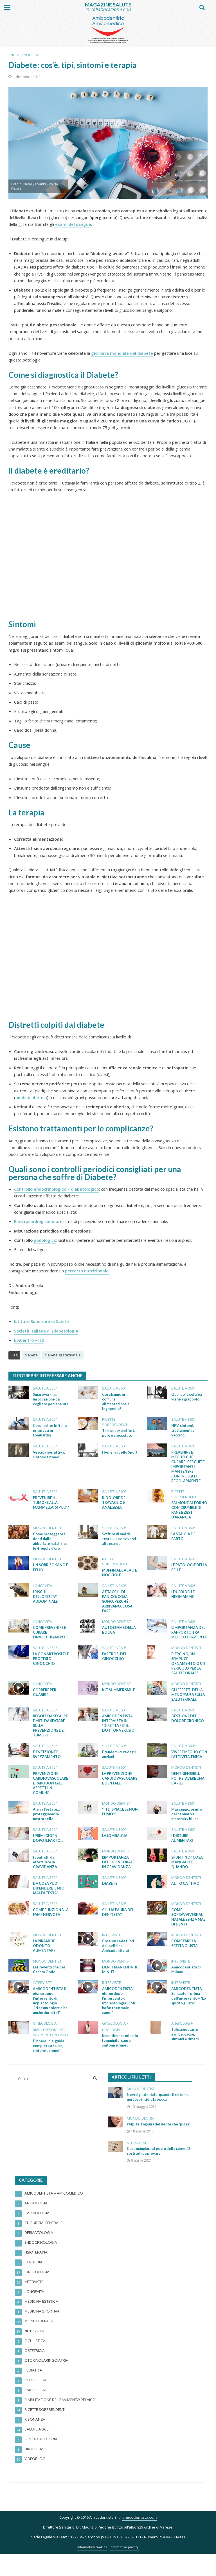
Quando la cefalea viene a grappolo (187, 1397)
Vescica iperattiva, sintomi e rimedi (49, 1455)
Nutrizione (137, 2167)
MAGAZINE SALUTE (108, 5)
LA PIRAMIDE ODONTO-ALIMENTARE (44, 1961)
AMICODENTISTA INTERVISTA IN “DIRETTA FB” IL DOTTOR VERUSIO (118, 1730)
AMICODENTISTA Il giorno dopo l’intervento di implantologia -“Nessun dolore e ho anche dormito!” (50, 2017)
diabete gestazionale (62, 1355)
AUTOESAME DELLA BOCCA (119, 1635)
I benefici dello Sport (115, 1455)
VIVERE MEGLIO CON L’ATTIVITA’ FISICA (185, 1764)
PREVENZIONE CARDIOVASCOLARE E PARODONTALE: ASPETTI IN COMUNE (50, 1796)
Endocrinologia (23, 54)
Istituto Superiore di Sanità (41, 1321)
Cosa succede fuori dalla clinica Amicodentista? (119, 1961)
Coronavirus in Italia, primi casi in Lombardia (49, 1431)
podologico (45, 1240)
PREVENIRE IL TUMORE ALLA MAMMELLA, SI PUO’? (46, 1507)
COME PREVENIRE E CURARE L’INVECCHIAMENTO (51, 1637)
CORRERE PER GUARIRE (45, 1698)
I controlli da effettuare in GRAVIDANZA (45, 1876)
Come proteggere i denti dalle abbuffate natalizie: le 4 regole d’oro (50, 1544)
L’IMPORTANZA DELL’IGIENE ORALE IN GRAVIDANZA (119, 1876)
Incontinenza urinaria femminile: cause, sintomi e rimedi (119, 2060)
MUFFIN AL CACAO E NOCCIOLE (120, 1576)
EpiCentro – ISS (29, 1340)
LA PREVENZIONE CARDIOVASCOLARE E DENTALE (119, 1791)
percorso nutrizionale (87, 1271)
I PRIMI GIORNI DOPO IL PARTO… (48, 1852)
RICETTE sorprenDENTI (115, 1423)
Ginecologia (45, 2040)
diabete (31, 1355)
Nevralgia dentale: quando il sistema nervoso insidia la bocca (159, 2115)
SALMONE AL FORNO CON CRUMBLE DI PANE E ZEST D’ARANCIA (188, 1512)
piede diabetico (31, 1097)
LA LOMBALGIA (115, 1849)
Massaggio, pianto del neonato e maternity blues (187, 1827)
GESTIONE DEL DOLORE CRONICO (188, 1725)
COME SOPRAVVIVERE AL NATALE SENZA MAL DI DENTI (189, 1932)
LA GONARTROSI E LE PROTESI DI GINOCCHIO (49, 1664)
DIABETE (110, 1898)
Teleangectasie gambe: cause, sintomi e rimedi (185, 2052)
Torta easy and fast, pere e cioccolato (119, 1434)
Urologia (111, 2047)
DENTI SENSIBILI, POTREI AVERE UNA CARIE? (188, 1791)
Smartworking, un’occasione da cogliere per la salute (47, 1401)
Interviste (111, 1950)
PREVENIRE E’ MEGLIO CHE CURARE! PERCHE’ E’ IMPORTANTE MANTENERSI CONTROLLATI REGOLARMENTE (189, 1468)
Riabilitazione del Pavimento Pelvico (50, 2050)
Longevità (42, 1589)
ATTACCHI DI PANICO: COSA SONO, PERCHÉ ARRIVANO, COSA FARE (118, 1605)
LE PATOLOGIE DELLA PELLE (183, 1571)
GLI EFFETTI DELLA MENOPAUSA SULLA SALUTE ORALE (188, 1700)
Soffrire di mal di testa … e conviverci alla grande (120, 1541)
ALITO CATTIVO (185, 1898)
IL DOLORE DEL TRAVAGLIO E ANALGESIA (115, 1504)
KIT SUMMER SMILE (119, 1695)
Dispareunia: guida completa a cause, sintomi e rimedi (49, 2063)
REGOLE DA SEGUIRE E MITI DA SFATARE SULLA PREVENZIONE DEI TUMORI (49, 1732)
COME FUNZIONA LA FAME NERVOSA (49, 1927)
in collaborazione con (108, 9)
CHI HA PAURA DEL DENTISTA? (118, 1927)
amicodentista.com (139, 2539)
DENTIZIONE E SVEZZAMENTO (47, 1761)
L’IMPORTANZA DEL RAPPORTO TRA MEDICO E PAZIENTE (189, 1637)
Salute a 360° (45, 1388)
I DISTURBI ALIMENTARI (182, 1852)
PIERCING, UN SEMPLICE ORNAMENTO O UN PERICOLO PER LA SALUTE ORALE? (188, 1669)
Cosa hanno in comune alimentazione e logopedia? (116, 1401)
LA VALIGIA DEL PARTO (185, 1539)
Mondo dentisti (47, 1530)
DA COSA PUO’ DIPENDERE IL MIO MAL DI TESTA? (49, 1903)
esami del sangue (72, 224)
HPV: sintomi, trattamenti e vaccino (183, 1431)
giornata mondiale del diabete (122, 353)
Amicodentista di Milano (186, 1986)
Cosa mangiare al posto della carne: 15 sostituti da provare (158, 2175)
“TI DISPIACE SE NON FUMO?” (116, 1825)
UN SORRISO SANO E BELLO (50, 1571)
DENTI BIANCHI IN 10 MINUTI (118, 1986)
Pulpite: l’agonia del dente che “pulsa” (154, 2145)
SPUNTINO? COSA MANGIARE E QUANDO (187, 1876)
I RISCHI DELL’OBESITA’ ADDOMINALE (45, 1600)
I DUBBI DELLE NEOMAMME (183, 1598)
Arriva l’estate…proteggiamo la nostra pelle (47, 1827)
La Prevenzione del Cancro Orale (50, 1986)
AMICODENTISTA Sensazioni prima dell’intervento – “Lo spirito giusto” (187, 2013)
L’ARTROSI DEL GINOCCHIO (115, 1661)
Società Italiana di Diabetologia (46, 1331)
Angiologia (182, 2040)
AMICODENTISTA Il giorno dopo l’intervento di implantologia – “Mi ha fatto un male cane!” (119, 2017)
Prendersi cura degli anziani (115, 1761)
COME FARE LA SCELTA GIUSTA (185, 1959)
